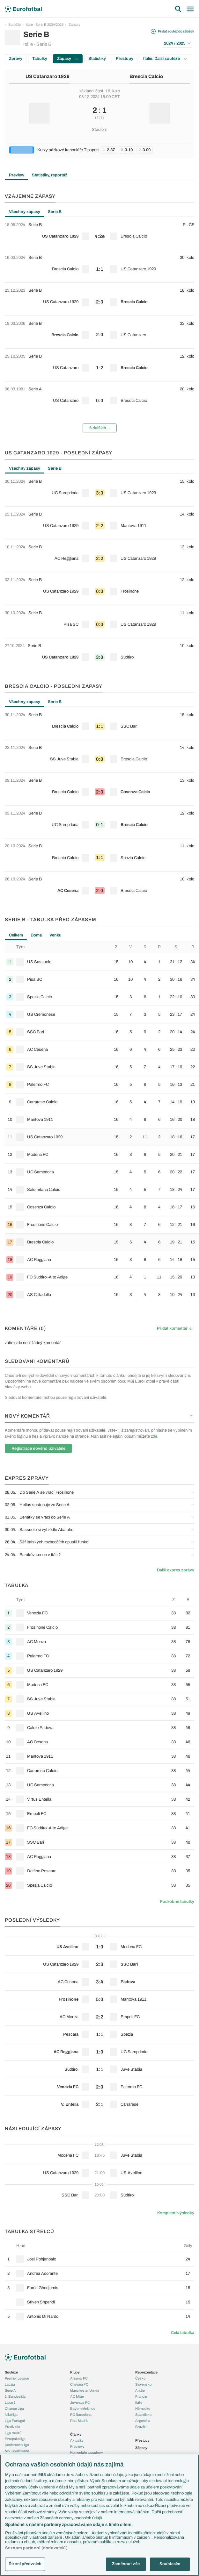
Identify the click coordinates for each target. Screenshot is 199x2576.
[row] (99, 233)
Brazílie (140, 2427)
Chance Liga (14, 2408)
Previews (77, 2446)
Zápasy (74, 24)
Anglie (140, 2390)
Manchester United (84, 2390)
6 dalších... (99, 428)
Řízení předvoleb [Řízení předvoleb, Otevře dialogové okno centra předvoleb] (25, 2564)
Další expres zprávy (175, 1570)
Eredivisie (12, 2427)
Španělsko (143, 2414)
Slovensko (143, 2384)
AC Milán (77, 2396)
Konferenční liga (17, 2445)
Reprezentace (146, 2372)
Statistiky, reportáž (49, 175)
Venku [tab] (55, 935)
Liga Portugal (15, 2421)
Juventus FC (80, 2402)
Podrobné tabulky (177, 1901)
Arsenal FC (79, 2378)
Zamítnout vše (126, 2564)
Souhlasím (169, 2564)
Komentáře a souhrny (86, 2452)
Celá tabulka (182, 2332)
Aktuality (77, 2440)
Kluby (75, 2372)
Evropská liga (15, 2439)
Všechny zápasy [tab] (24, 212)
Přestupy (124, 58)
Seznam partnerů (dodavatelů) (36, 2548)
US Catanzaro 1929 (48, 76)
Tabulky (39, 58)
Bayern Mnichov (82, 2408)
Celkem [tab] (16, 935)
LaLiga (10, 2384)
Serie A (10, 2390)
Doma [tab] (36, 935)
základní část (91, 91)
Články (75, 2434)
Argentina (142, 2421)
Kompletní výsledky (175, 2213)
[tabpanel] (99, 327)
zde (154, 1436)
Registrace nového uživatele (38, 1448)
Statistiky (97, 58)
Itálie (138, 2402)
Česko (140, 2378)
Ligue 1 (10, 2402)
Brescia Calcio (146, 76)
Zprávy (15, 58)
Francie (141, 2396)
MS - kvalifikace (17, 2451)
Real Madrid (79, 2421)
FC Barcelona (81, 2414)
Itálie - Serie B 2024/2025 (44, 24)
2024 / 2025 (177, 43)
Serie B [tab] (55, 212)
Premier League (17, 2378)
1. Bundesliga (15, 2396)
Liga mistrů (13, 2433)
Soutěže (14, 24)
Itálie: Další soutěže (165, 58)
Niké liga (11, 2414)
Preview (16, 175)
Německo (142, 2408)
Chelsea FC (79, 2384)
